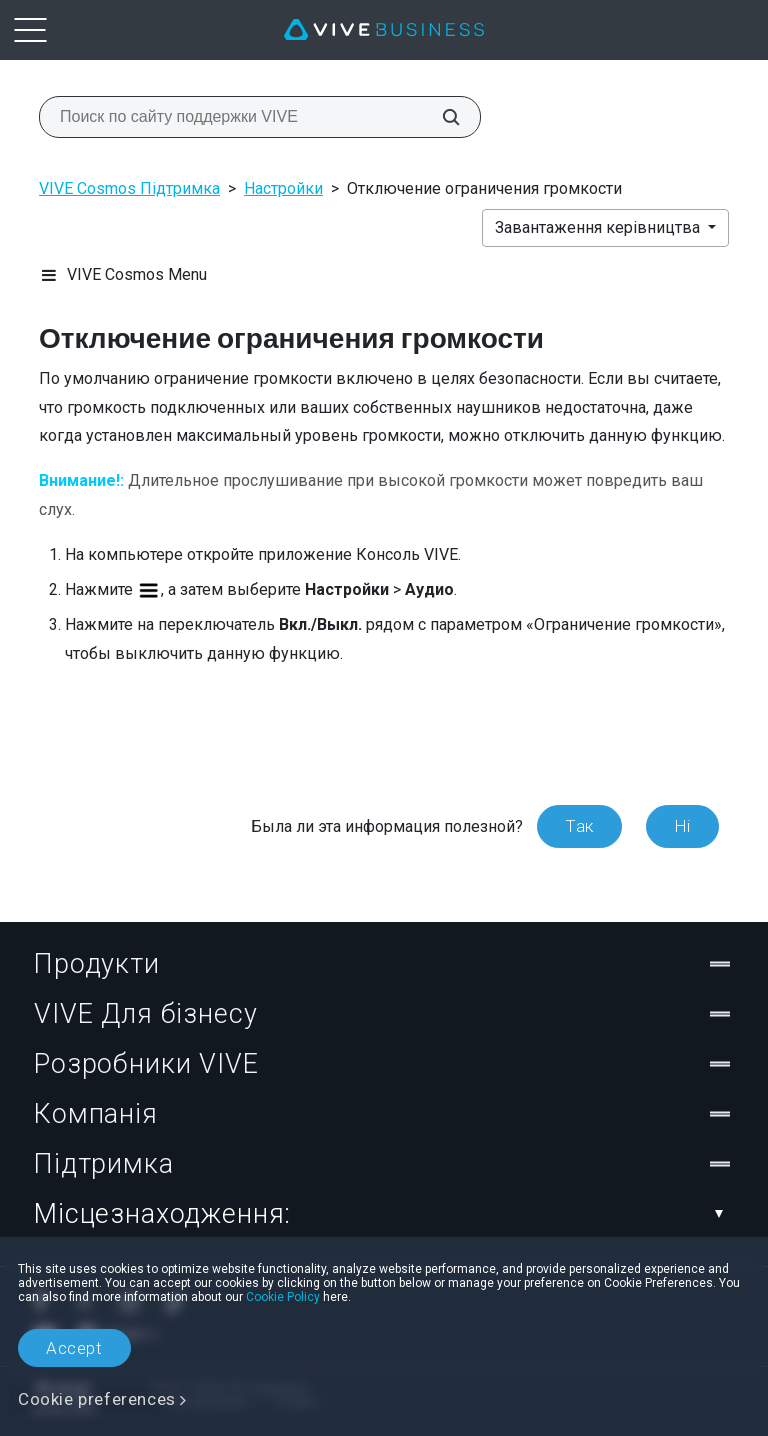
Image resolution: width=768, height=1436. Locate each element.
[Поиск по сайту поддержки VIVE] (440, 117)
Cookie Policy (283, 1297)
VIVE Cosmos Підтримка (129, 188)
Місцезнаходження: (384, 1214)
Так (579, 826)
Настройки (283, 188)
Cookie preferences (97, 1399)
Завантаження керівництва (599, 227)
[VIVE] (384, 30)
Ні (682, 826)
